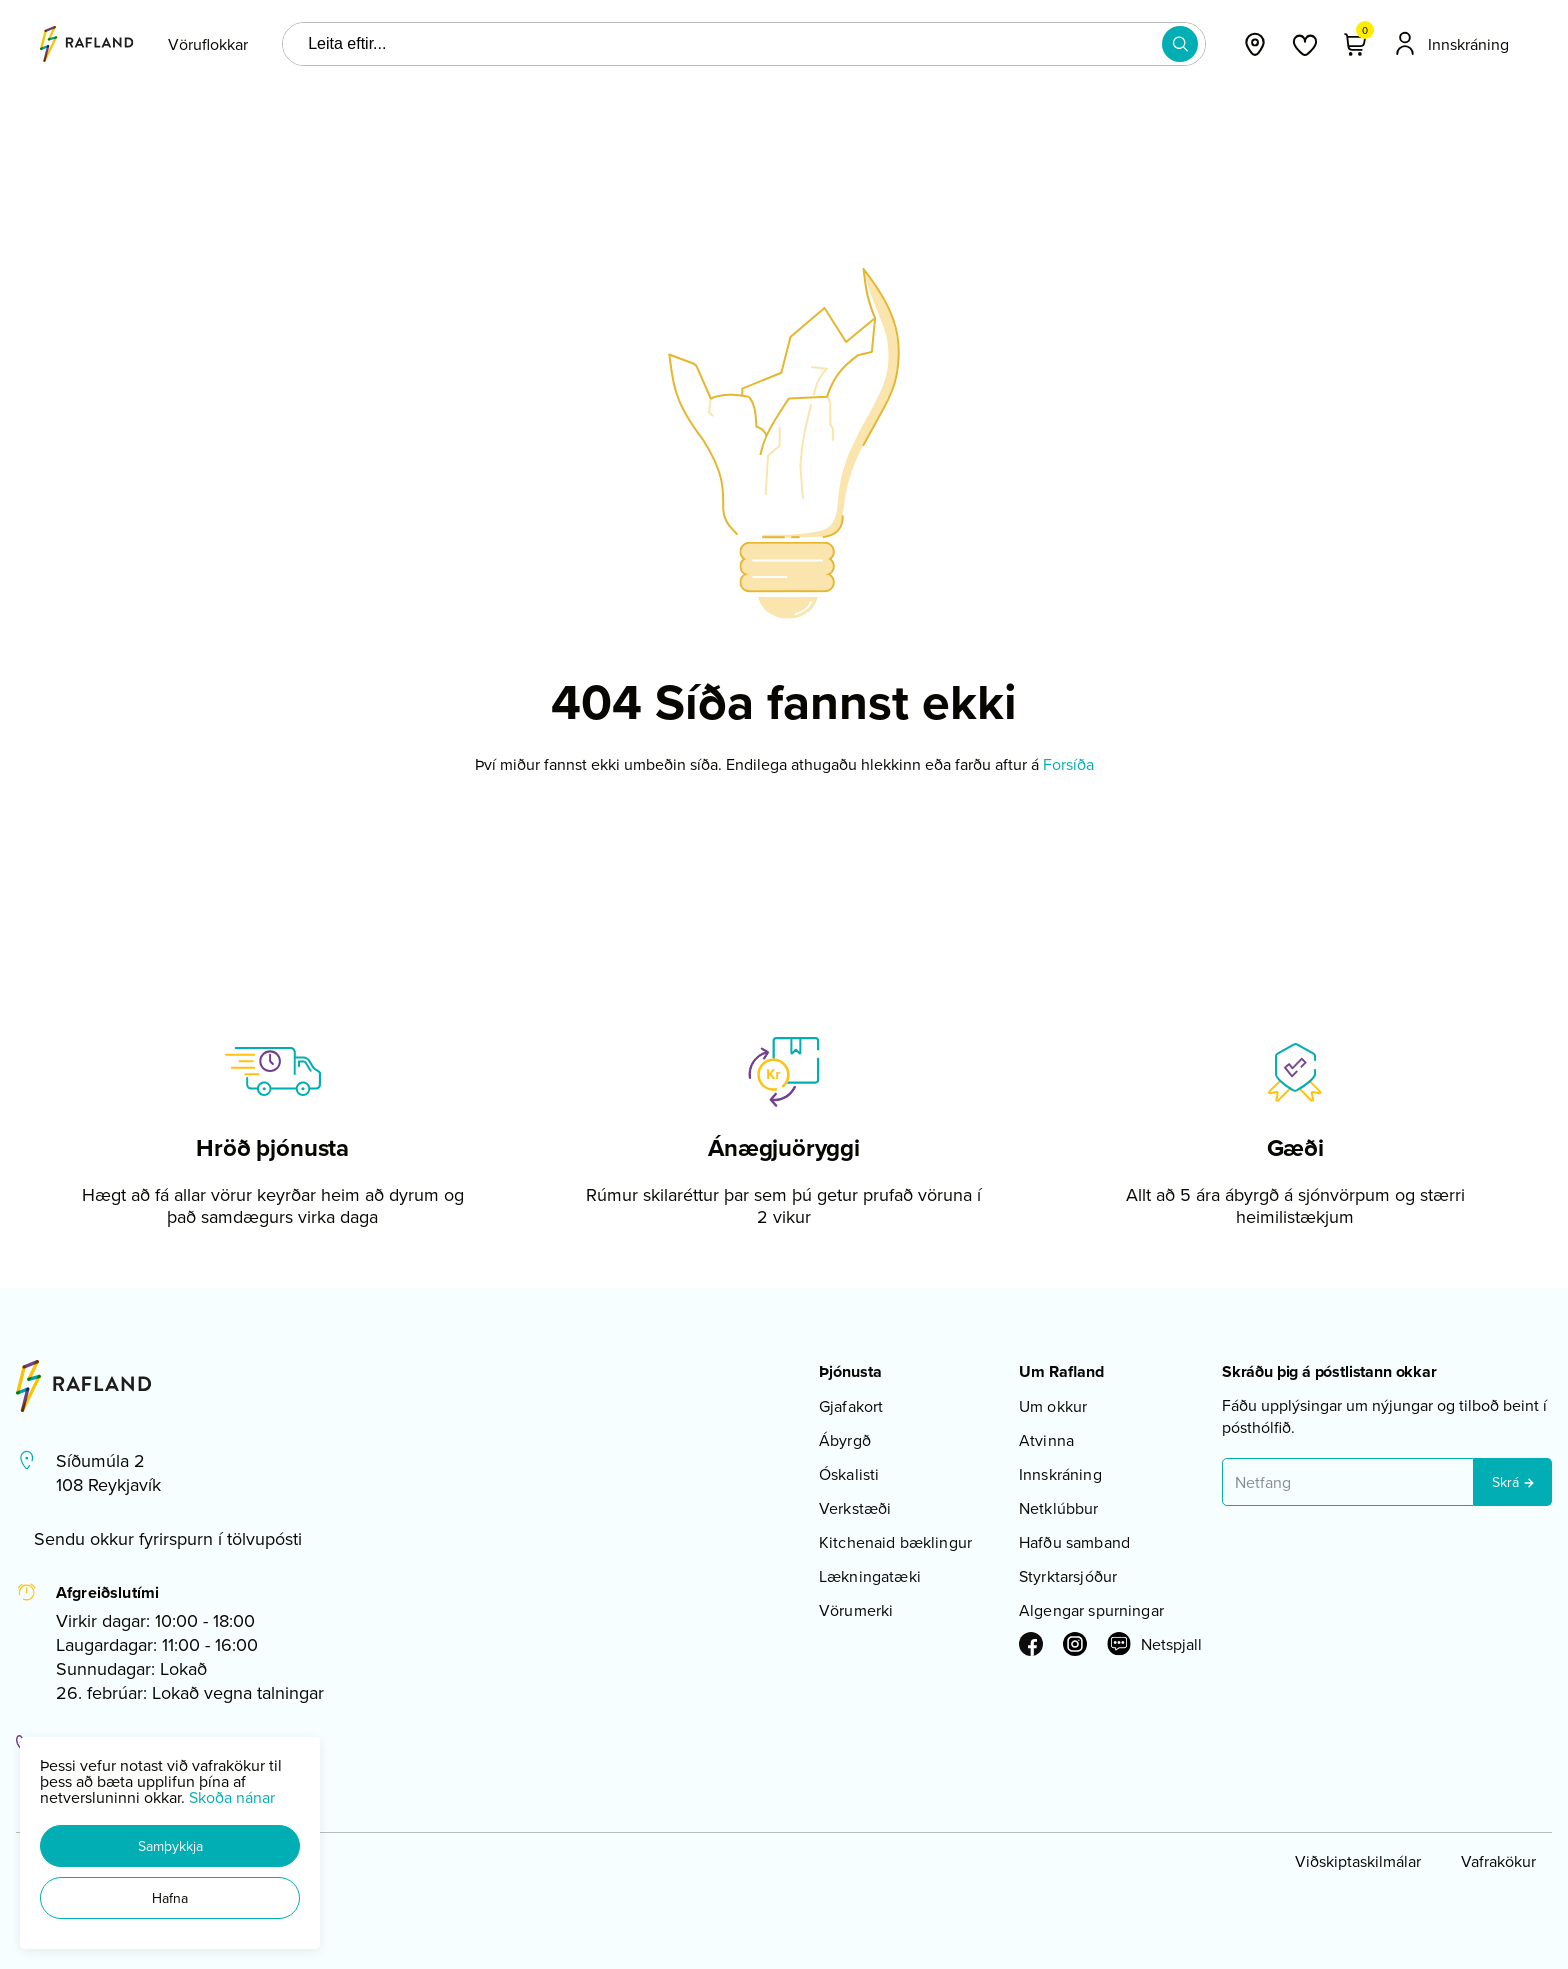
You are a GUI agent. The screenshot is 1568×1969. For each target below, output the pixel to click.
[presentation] (208, 44)
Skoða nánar (232, 1797)
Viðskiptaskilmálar (1358, 1861)
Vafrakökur (1498, 1861)
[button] (170, 1846)
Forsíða (1068, 764)
